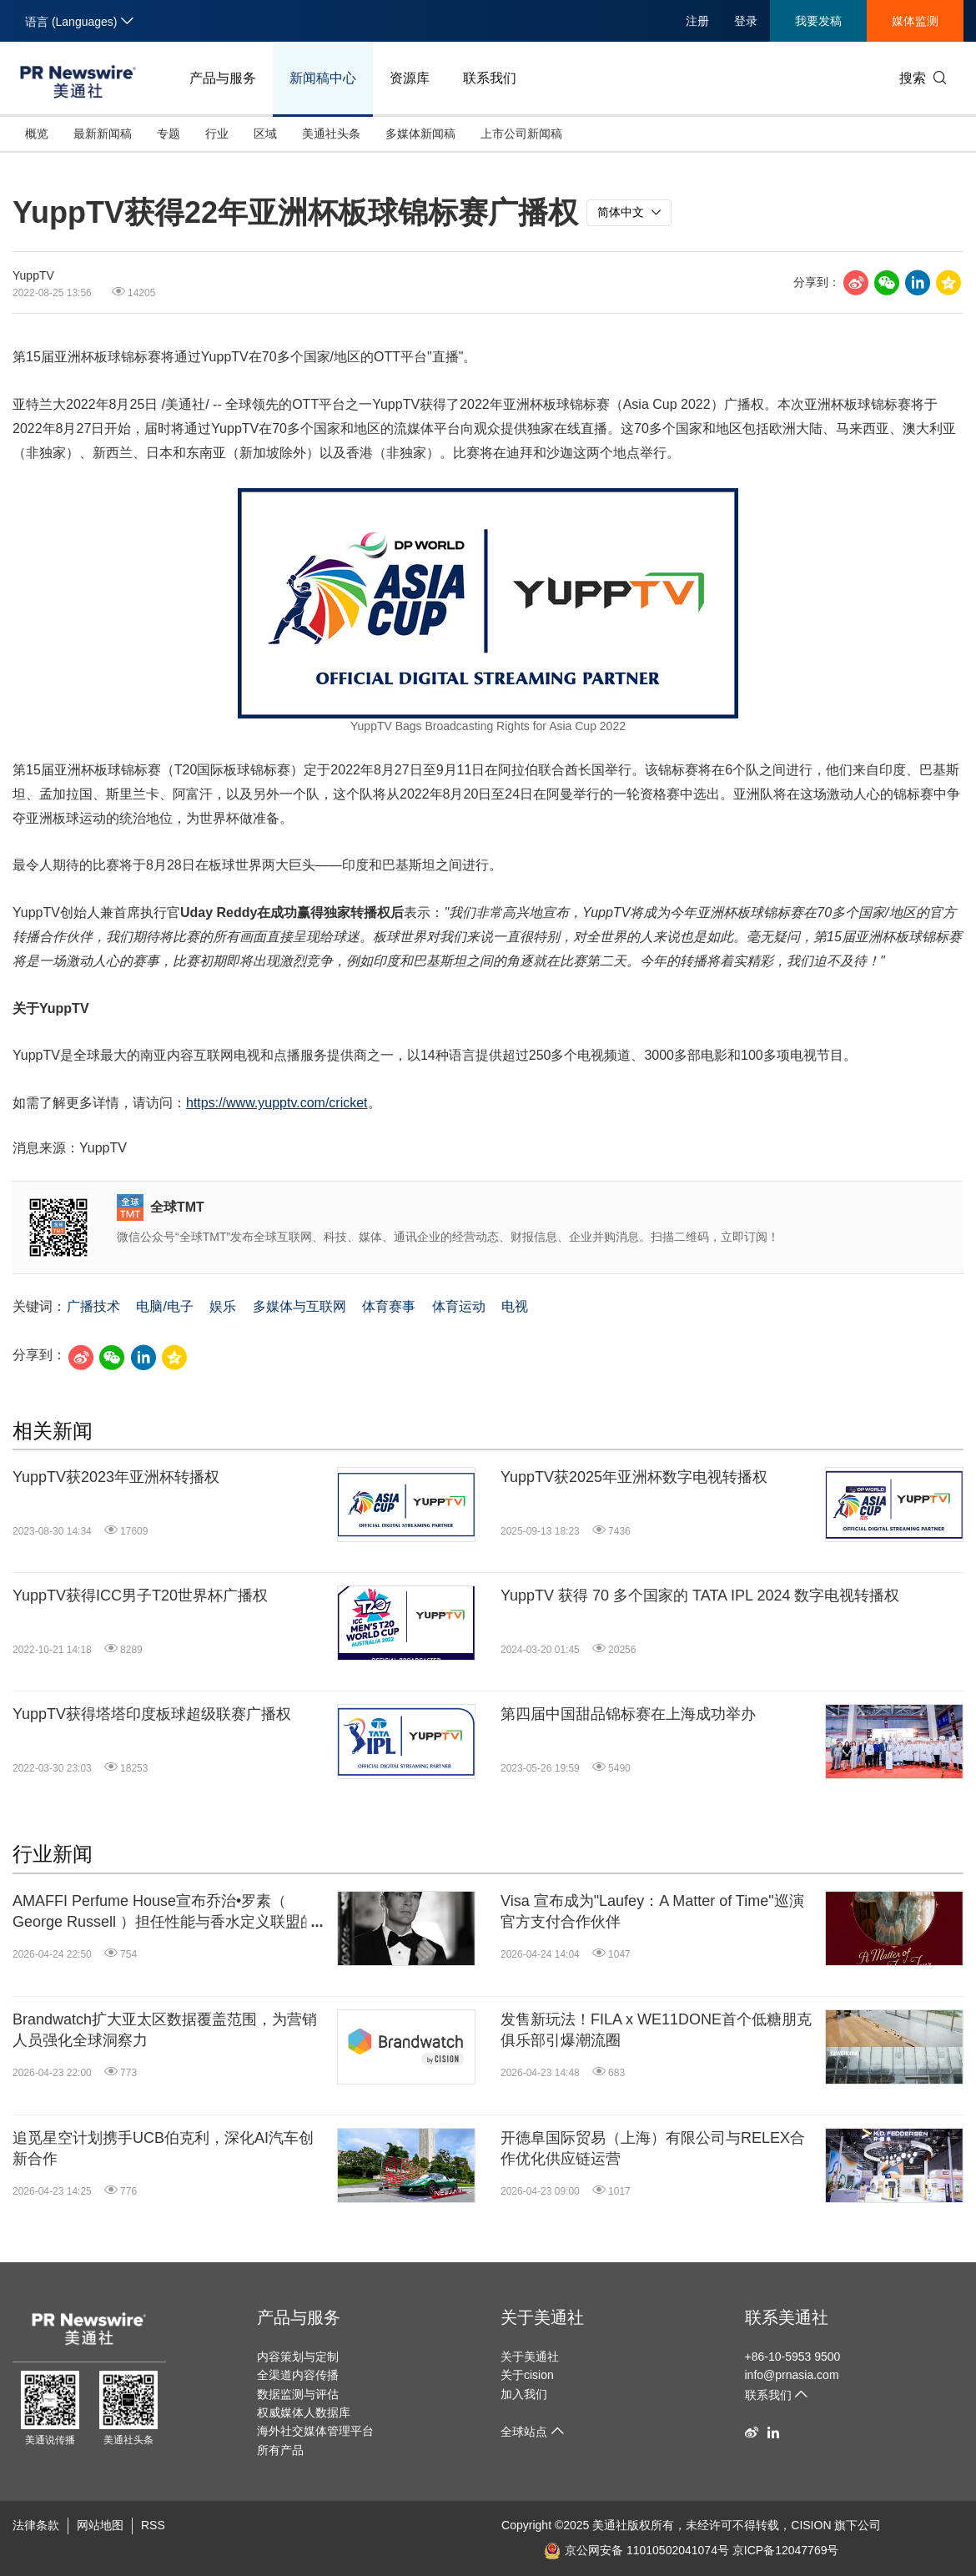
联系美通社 (786, 2317)
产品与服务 (222, 78)
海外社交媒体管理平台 (315, 2430)
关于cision (527, 2375)
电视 (514, 1306)
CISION (811, 2525)
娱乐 (222, 1306)
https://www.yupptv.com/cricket (277, 1103)
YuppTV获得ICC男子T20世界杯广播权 (140, 1595)
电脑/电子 (164, 1306)
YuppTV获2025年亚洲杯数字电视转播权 (634, 1477)
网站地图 (100, 2525)
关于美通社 (542, 2317)
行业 (217, 133)
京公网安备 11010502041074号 (636, 2550)
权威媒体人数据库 (303, 2412)
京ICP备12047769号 (785, 2550)
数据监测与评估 (298, 2394)
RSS (153, 2525)
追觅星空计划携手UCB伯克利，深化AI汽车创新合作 (163, 2148)
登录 (745, 21)
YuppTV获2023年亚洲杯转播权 (116, 1477)
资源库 (410, 78)
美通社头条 (331, 133)
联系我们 (489, 78)
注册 (697, 21)
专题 (168, 133)
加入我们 (524, 2394)
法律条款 (36, 2525)
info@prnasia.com (792, 2375)
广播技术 (93, 1306)
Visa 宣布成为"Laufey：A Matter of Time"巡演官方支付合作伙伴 (652, 1911)
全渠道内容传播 (298, 2375)
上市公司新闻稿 (521, 133)
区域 (265, 133)
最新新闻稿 (102, 133)
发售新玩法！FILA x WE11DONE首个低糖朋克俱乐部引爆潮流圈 (656, 2030)
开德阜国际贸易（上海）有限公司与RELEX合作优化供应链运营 (653, 2148)
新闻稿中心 (322, 78)
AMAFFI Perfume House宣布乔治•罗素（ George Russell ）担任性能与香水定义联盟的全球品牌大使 (164, 1913)
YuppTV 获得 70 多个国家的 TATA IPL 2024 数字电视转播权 (700, 1595)
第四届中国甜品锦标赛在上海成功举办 (628, 1714)
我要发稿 (818, 21)
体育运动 (458, 1306)
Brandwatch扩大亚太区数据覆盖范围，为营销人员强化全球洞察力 (165, 2030)
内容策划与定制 (298, 2356)
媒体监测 (915, 21)
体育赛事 (388, 1306)
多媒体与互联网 (299, 1306)
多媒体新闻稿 (420, 133)
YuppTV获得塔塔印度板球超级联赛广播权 (152, 1714)
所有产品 (280, 2450)
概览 (36, 133)
